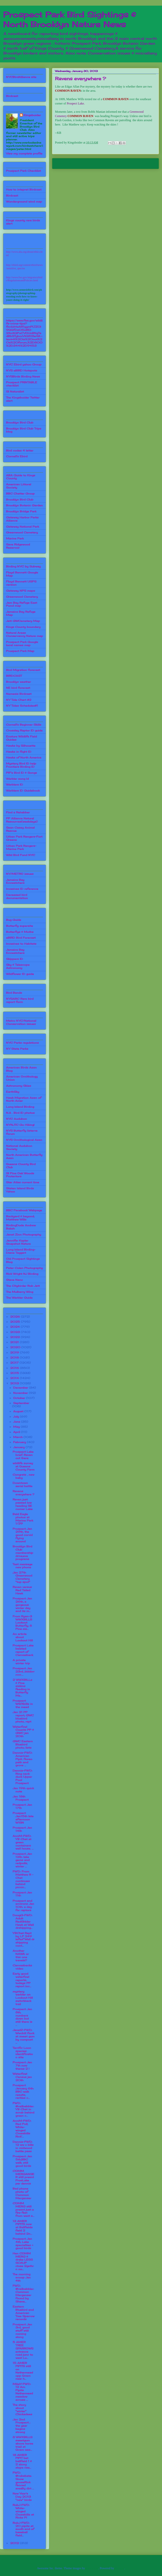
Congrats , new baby (23, 1476)
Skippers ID (14, 958)
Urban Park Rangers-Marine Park (21, 847)
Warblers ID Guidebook (23, 790)
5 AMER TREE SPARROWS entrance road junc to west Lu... (23, 2349)
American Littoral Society (18, 486)
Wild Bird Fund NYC (20, 855)
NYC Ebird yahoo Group (23, 364)
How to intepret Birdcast (23, 189)
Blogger (120, 2568)
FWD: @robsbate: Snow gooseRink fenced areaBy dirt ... (23, 2480)
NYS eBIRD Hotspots (21, 370)
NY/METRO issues (20, 873)
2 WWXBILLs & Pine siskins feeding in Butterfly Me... (22, 1687)
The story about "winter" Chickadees (22, 2409)
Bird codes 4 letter (19, 450)
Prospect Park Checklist (23, 170)
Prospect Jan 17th (22, 1806)
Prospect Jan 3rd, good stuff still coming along (22, 2331)
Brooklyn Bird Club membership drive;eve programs (23, 1553)
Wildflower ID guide (20, 973)
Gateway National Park (22, 526)
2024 (15, 1326)
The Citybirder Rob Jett (23, 1285)
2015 (15, 1373)
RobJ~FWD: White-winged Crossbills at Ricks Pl (23, 2511)
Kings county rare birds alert (23, 222)
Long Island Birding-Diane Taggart (20, 1251)
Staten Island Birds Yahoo (20, 1190)
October (19, 1398)
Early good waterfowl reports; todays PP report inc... (22, 1980)
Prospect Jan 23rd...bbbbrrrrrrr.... (23, 1671)
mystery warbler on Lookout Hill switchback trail (23, 1998)
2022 (15, 1337)
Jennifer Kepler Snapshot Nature (18, 1242)
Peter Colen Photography (24, 1267)
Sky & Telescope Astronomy (18, 966)
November (21, 1392)
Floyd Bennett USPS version (21, 583)
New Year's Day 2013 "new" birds (22, 2496)
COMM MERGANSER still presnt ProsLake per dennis (23, 2177)
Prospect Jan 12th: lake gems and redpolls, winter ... (22, 1860)
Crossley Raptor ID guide (24, 730)
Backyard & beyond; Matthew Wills (20, 1218)
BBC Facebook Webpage (24, 1210)
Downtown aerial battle (22, 1484)
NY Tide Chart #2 (18, 699)
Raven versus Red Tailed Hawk (22, 1590)
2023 (15, 1332)
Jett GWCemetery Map (23, 620)
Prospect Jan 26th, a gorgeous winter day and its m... (22, 1605)
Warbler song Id (17, 778)
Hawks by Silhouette (20, 745)
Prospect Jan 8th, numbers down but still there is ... (22, 2016)
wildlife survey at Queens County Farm (23, 1466)
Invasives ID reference (22, 888)
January (19, 1447)
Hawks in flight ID (18, 751)
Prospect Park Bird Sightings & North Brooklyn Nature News (69, 19)
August (18, 1411)
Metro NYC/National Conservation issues (21, 1022)
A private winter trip (21, 1661)
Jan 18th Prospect (21, 1798)
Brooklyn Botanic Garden (24, 505)
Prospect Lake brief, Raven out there (23, 1455)
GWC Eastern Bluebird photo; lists (23, 1744)
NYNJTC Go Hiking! (20, 1124)
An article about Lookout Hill (23, 1637)
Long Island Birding (20, 1106)
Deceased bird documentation (17, 896)
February (20, 1442)
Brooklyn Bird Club (19, 422)
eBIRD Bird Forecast (21, 937)
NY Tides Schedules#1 (22, 705)
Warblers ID (14, 784)
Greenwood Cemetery (22, 532)
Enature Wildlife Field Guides (21, 738)
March (18, 1437)
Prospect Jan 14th (22, 1829)
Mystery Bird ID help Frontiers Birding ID (21, 765)
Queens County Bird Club (21, 1165)
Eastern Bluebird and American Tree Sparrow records (23, 2313)
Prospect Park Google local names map (22, 643)
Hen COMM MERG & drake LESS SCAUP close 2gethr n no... (23, 2261)
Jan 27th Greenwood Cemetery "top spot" (22, 1577)
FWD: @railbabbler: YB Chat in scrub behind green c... (23, 2109)
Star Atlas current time (22, 1182)
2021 (15, 1342)
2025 (15, 1321)
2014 (15, 1378)
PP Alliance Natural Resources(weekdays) (21, 820)
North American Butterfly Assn (24, 1156)
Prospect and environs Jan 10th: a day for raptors (23, 1905)
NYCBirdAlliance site (21, 77)
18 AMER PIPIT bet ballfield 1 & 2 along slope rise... (22, 2461)
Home (106, 163)
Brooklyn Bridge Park (21, 511)
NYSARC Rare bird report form (20, 1000)
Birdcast (12, 96)
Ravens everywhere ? (23, 1492)
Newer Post (63, 163)
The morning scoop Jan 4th (22, 2277)
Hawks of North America (23, 757)
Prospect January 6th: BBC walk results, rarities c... (23, 2091)
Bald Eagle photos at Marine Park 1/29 (23, 1518)
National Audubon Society (19, 1147)
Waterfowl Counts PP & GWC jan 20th (23, 1731)
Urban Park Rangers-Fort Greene (24, 838)
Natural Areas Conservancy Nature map (24, 634)
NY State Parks (17, 1048)
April (17, 1432)
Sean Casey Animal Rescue (20, 829)
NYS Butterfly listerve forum (21, 1132)
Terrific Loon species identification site (23, 2052)
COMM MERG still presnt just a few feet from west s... (23, 2209)
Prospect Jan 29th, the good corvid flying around (23, 1535)
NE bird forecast (18, 687)
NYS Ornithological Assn (24, 1139)
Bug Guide (13, 919)
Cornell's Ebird (17, 456)
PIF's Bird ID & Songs (21, 772)
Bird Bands (14, 992)
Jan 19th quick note (23, 1790)
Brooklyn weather (18, 681)
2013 (15, 1383)
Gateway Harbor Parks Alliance (22, 519)
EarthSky (12, 1091)
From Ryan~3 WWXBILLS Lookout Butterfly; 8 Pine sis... (22, 1622)
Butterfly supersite (19, 925)
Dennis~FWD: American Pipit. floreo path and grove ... (22, 1759)
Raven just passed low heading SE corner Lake (23, 1504)
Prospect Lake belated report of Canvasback (23, 1650)
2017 (15, 1362)
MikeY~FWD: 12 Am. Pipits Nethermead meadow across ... (23, 2391)
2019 (15, 1352)
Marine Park (15, 538)
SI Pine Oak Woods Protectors (20, 1175)
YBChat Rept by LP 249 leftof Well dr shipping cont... (23, 1939)
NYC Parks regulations (22, 1042)
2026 (15, 1316)
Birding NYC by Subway (23, 566)
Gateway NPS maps (20, 590)
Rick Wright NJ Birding (22, 1273)
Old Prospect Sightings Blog (23, 1260)
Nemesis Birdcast (18, 693)
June (17, 1421)
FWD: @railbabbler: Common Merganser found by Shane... (23, 2293)
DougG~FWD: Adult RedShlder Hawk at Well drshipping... (23, 1921)
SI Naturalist (15, 391)
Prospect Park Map (20, 651)
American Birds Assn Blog (21, 1069)
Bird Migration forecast (23, 669)
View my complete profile (24, 153)
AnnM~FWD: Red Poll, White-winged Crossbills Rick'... (22, 2128)
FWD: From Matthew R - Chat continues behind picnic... (23, 1879)
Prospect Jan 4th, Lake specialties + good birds (23, 2243)
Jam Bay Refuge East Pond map (21, 604)
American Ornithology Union (22, 1078)
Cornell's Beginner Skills (23, 724)
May (17, 1426)
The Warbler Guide (19, 1297)
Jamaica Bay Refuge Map (20, 613)
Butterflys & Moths (20, 931)
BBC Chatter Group (20, 493)
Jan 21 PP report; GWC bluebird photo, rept (23, 1716)
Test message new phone (22, 1566)
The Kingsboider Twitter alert (23, 399)
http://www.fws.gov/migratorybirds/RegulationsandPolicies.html (24, 279)
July (16, 1416)
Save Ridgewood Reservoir (18, 546)
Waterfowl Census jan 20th (22, 2077)
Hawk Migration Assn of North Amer (23, 1099)
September (21, 1403)
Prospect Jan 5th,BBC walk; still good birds (22, 2161)
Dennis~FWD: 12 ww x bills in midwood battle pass (23, 2146)
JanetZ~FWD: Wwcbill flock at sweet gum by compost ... (23, 2036)
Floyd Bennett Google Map (22, 574)
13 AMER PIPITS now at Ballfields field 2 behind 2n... (23, 2227)
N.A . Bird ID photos (20, 1112)
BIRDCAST (14, 675)
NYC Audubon (16, 1118)
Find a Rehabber (18, 812)
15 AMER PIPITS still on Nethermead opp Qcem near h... (23, 2370)
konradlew (92, 2568)
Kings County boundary (23, 626)
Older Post (148, 163)
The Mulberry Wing (19, 1291)
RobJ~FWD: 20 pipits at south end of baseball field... (23, 2529)
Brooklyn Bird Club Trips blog (23, 430)
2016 (15, 1367)
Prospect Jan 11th (22, 1894)
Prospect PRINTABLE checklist (21, 384)
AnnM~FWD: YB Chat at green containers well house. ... (23, 1842)
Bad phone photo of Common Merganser (22, 2193)
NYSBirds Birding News (23, 376)
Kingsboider (32, 115)
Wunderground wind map (24, 201)
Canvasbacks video (22, 1967)
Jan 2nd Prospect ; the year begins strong (21, 2426)
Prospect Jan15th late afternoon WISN (23, 1817)
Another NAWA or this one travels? (21, 1955)
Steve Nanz (14, 1279)
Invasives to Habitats (21, 943)
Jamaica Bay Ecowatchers (15, 881)
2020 (15, 1347)
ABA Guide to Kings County (20, 477)
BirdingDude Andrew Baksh (21, 1227)
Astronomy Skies (18, 1085)
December (21, 1387)
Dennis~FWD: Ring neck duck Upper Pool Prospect (22, 1777)
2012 (15, 2543)
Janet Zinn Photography (23, 1234)
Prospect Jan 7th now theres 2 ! (22, 2065)
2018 (15, 1357)
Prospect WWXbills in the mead (23, 1704)
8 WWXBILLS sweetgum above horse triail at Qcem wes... (23, 2443)
